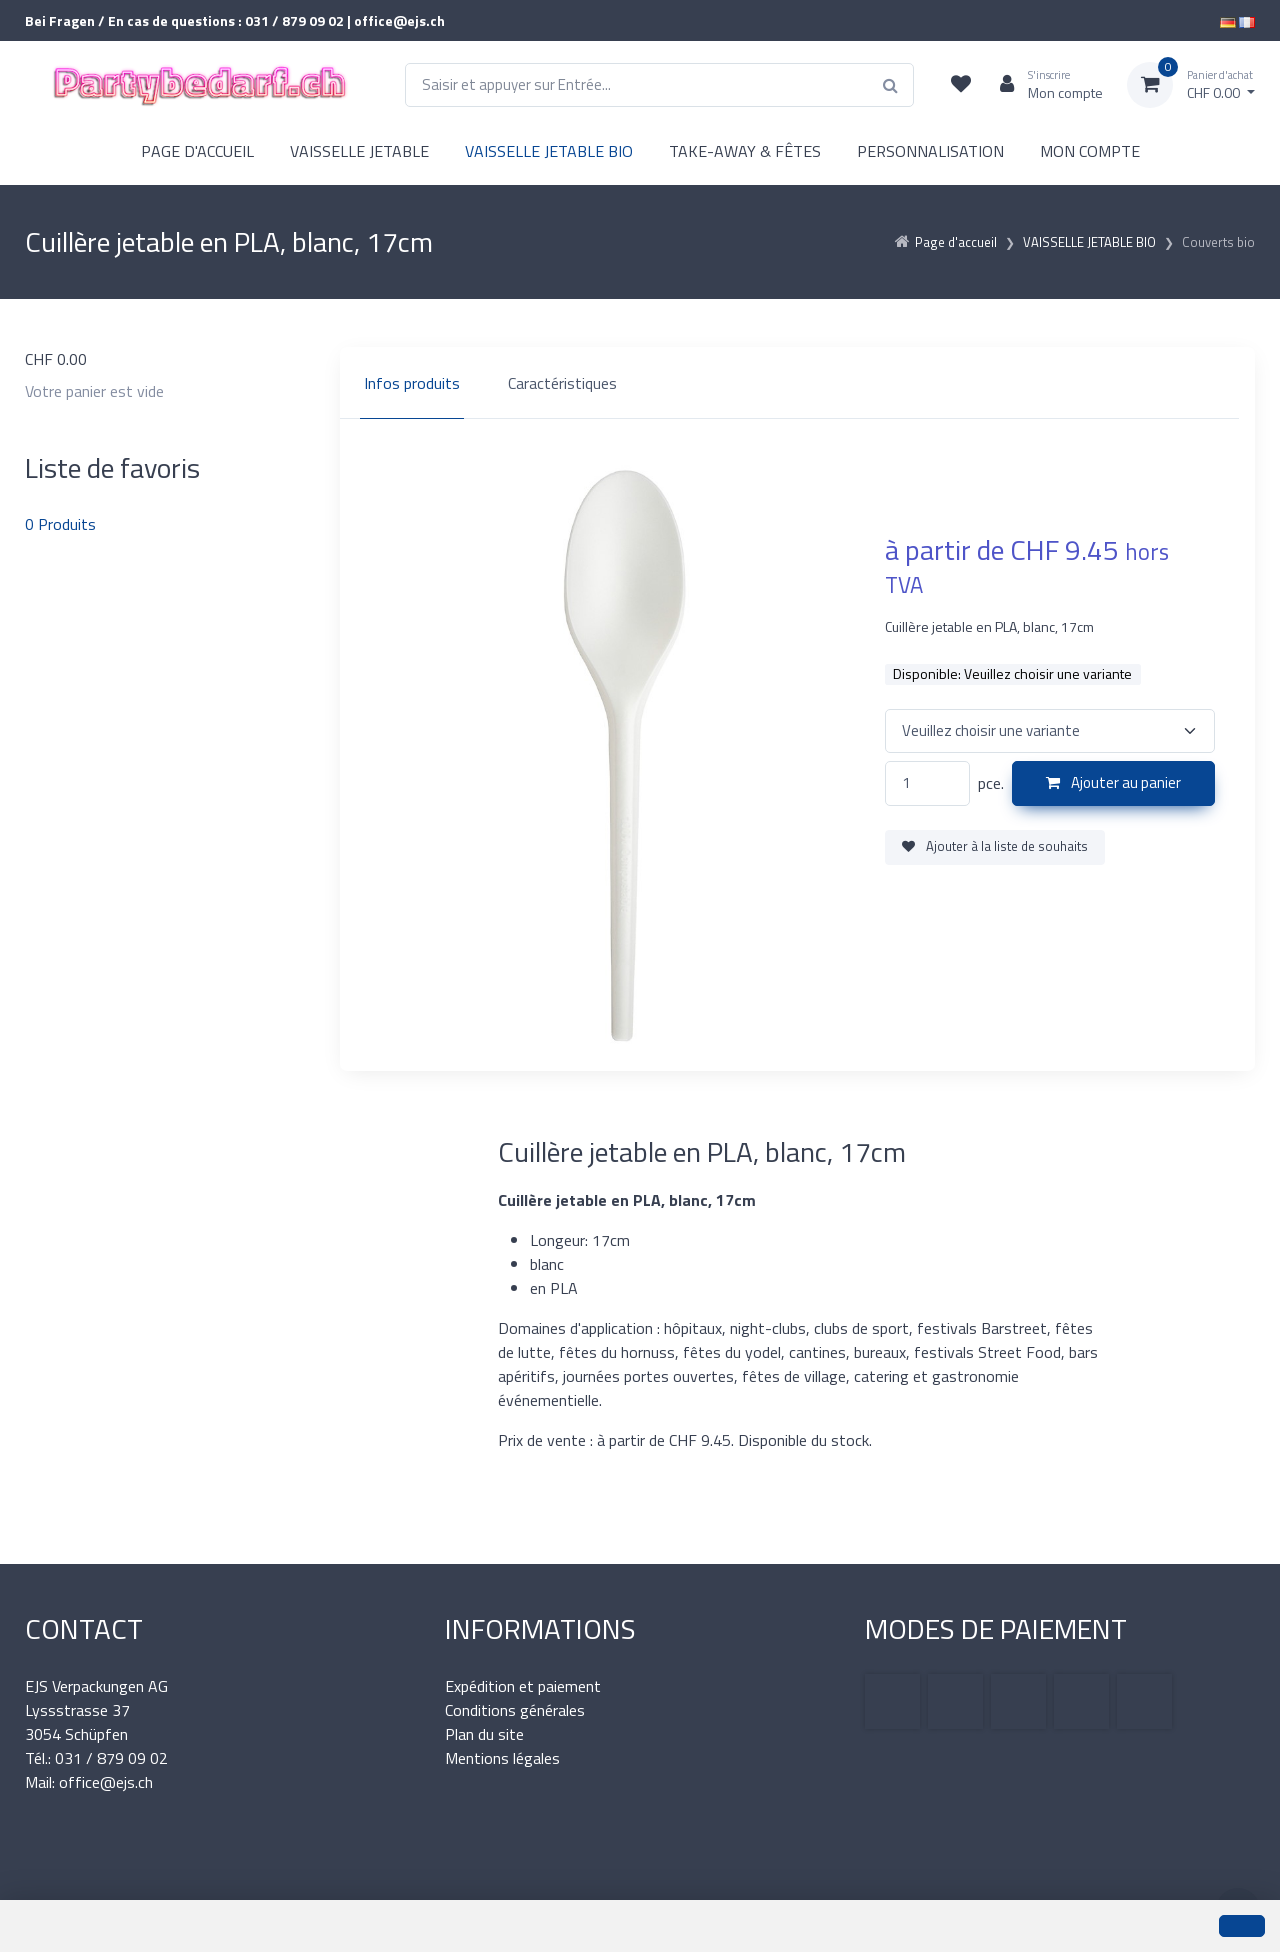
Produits (60, 524)
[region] (797, 383)
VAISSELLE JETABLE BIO (549, 151)
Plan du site (484, 1734)
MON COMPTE (1090, 151)
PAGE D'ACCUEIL (197, 151)
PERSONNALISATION (930, 151)
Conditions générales (515, 1710)
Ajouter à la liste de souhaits (995, 846)
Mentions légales (502, 1758)
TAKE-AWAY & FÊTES (745, 151)
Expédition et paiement (523, 1686)
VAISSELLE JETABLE (359, 151)
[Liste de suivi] (961, 85)
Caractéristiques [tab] (562, 383)
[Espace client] (1043, 85)
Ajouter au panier (1113, 782)
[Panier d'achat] (1191, 85)
